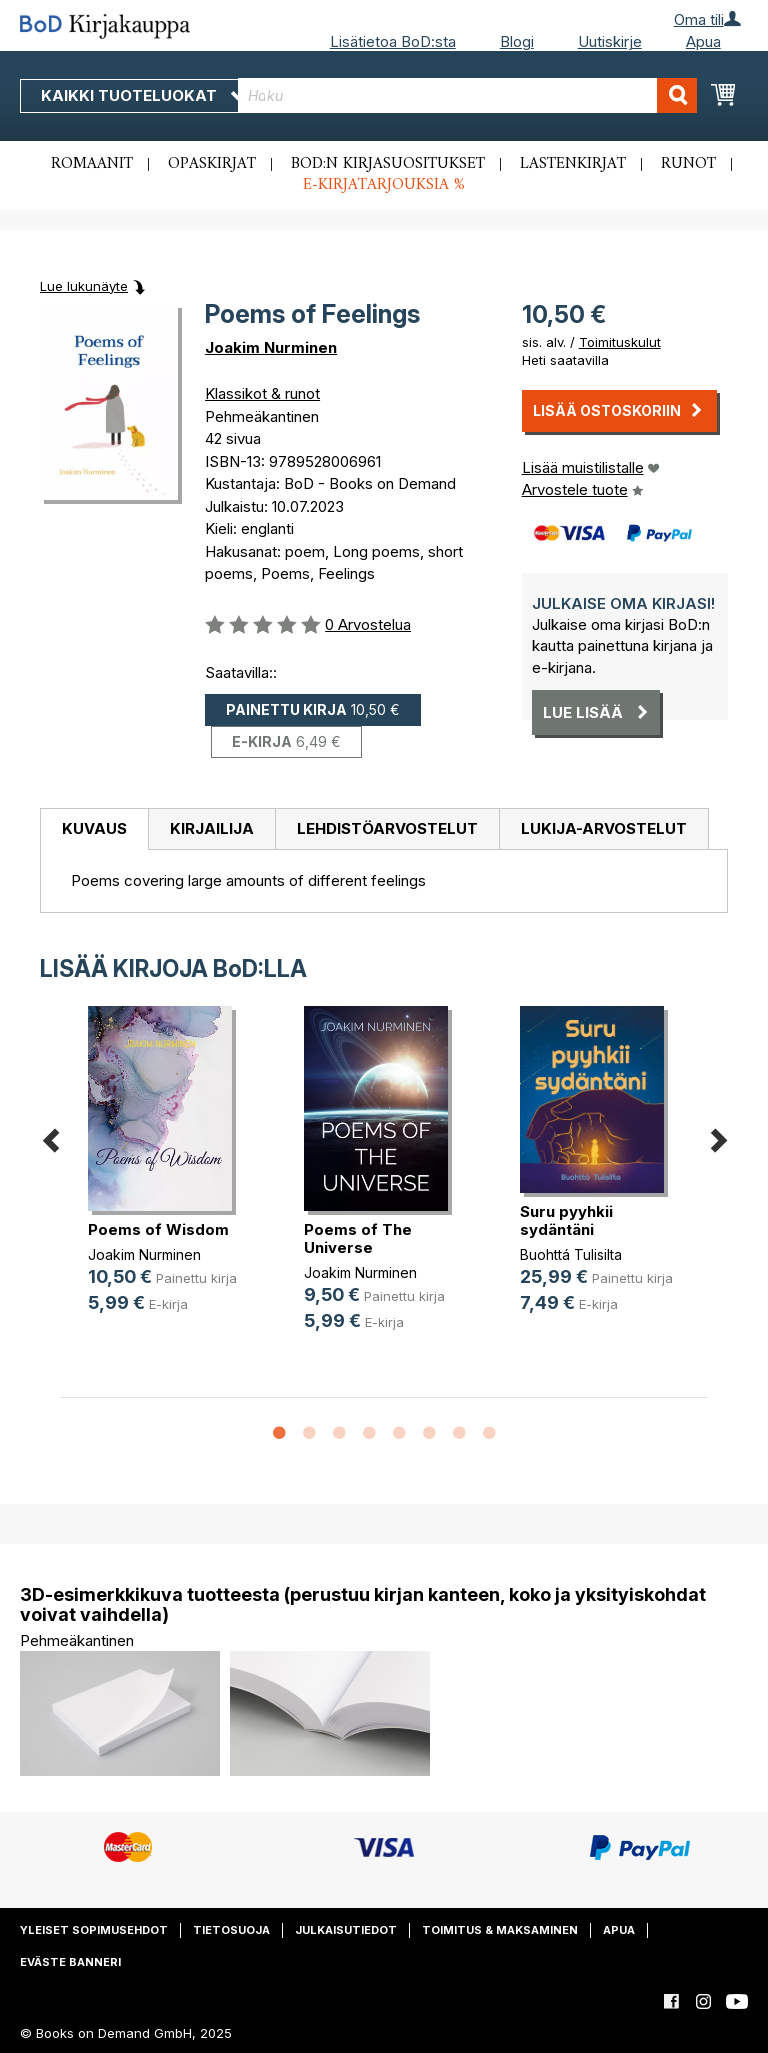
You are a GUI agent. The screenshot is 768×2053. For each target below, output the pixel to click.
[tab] (94, 830)
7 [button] (459, 1434)
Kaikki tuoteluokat (143, 95)
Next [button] (718, 1136)
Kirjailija (212, 828)
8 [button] (489, 1434)
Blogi (517, 41)
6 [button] (429, 1434)
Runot (688, 164)
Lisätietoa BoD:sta (393, 41)
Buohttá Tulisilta (571, 1254)
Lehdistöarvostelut (387, 828)
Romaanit (92, 164)
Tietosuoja (231, 1930)
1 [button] (279, 1434)
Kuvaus (94, 828)
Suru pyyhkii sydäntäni (566, 1220)
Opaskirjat (212, 164)
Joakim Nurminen (271, 347)
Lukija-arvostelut (604, 828)
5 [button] (399, 1434)
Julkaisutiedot (346, 1930)
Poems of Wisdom (158, 1229)
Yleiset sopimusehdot (94, 1930)
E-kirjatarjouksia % (384, 185)
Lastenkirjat (573, 164)
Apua (703, 41)
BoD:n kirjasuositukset (388, 164)
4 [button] (369, 1434)
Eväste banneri (70, 1962)
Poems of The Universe (358, 1238)
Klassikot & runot (262, 393)
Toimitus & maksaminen (500, 1930)
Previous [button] (50, 1136)
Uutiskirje (610, 41)
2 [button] (309, 1434)
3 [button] (339, 1434)
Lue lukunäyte (84, 286)
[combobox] (467, 95)
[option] (168, 1175)
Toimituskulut (620, 342)
